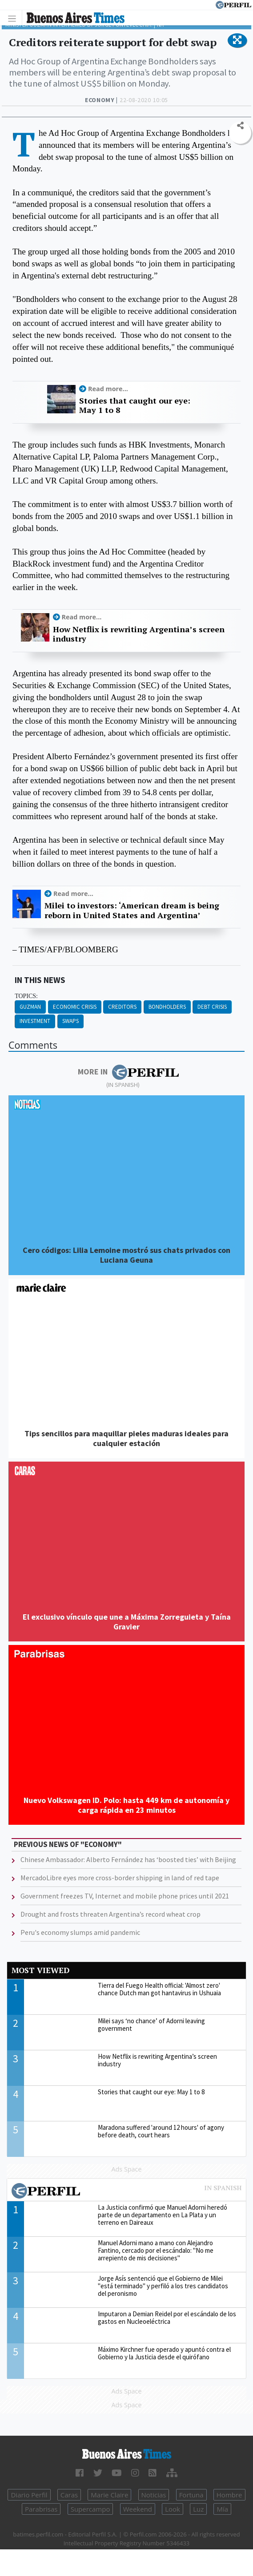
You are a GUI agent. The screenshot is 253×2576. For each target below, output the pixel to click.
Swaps (70, 1021)
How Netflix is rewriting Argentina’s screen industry (139, 634)
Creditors (122, 1007)
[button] (237, 40)
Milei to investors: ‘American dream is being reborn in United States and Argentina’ (131, 910)
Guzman (30, 1007)
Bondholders (167, 1007)
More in (128, 1072)
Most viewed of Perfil (126, 2192)
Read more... (108, 388)
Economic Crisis (74, 1007)
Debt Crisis (212, 1007)
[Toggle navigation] (14, 18)
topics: (26, 996)
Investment (35, 1021)
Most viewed (40, 1970)
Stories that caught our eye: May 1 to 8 (134, 405)
